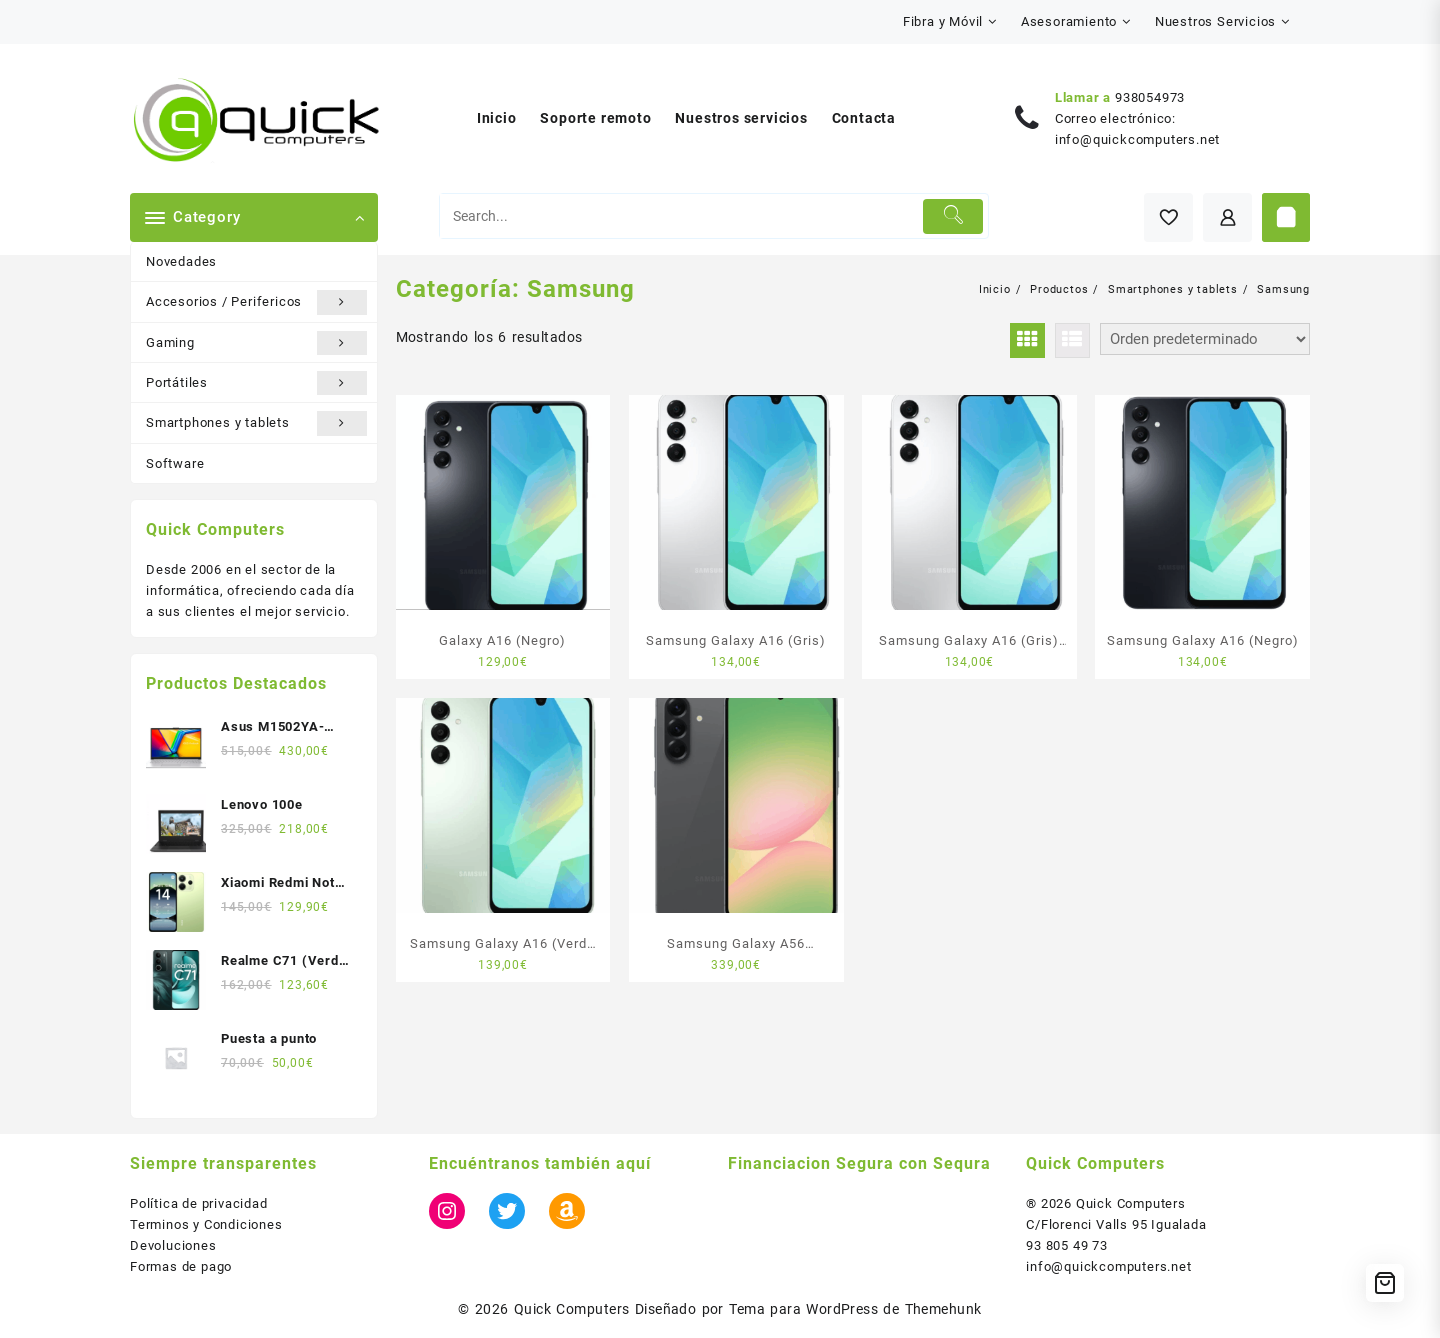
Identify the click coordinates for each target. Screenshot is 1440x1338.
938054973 (1150, 97)
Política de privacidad (199, 1203)
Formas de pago (181, 1266)
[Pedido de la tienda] (1205, 339)
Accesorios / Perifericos (256, 302)
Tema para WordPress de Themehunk (855, 1309)
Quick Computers (572, 1309)
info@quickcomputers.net (1137, 139)
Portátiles (256, 383)
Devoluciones (173, 1245)
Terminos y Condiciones (206, 1224)
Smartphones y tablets (256, 423)
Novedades (181, 261)
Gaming (256, 343)
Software (175, 463)
